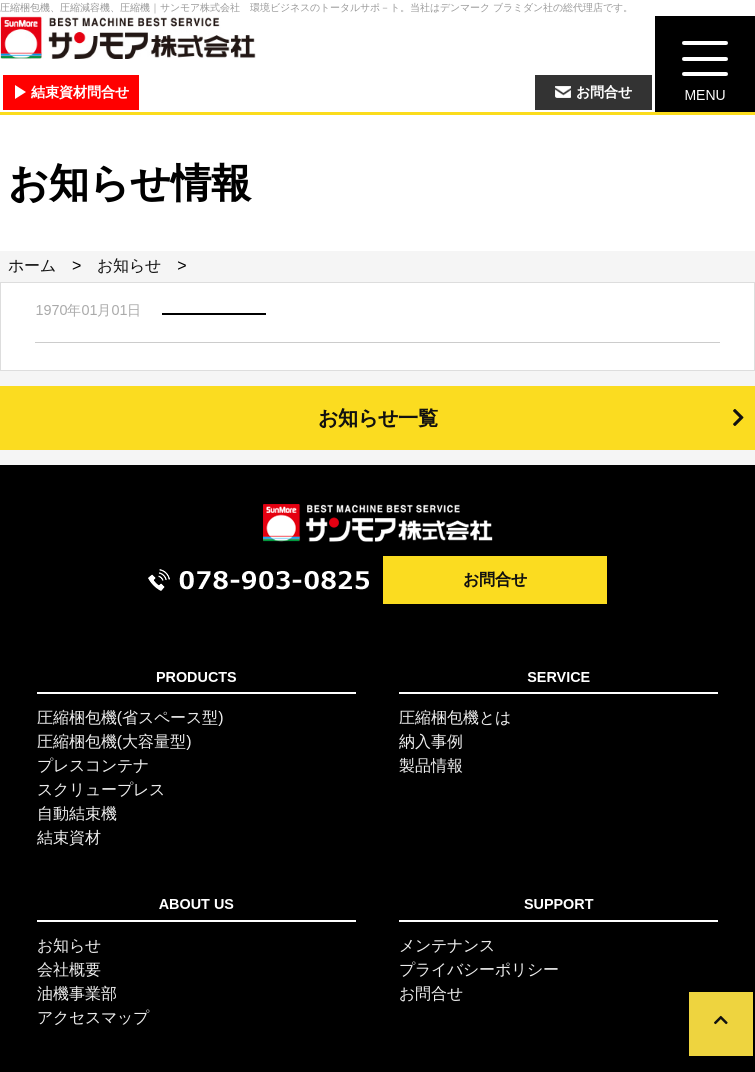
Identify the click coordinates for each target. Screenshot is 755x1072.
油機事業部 (77, 993)
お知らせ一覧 (378, 418)
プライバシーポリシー (479, 969)
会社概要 (69, 969)
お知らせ (129, 265)
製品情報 (431, 765)
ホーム (32, 265)
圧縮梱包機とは (455, 717)
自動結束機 (77, 813)
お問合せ (495, 579)
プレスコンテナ (93, 765)
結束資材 (69, 837)
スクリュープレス (101, 789)
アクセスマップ (93, 1017)
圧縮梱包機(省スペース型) (130, 717)
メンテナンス (447, 945)
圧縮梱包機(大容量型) (114, 741)
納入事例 (431, 741)
